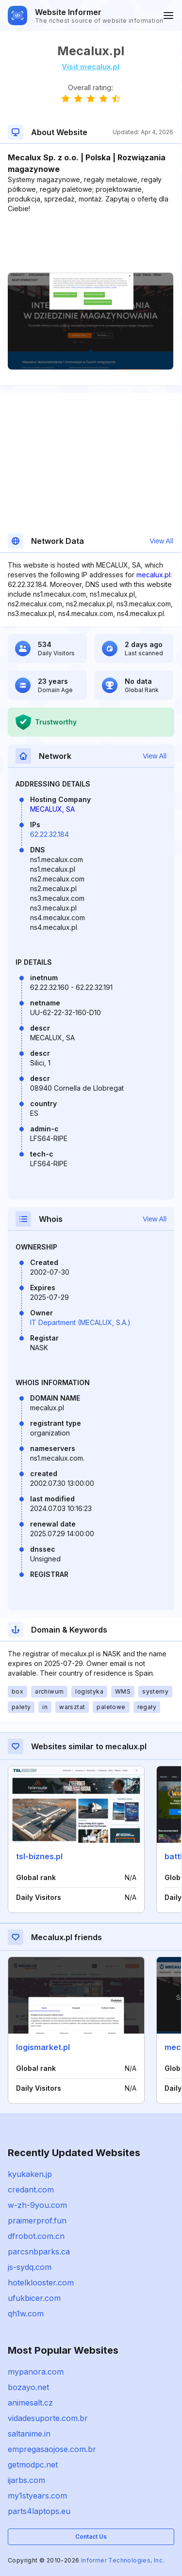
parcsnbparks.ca (39, 2251)
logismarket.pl (43, 2047)
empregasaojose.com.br (52, 2449)
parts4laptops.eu (39, 2511)
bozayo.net (28, 2387)
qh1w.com (26, 2313)
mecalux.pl (153, 575)
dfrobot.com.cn (36, 2236)
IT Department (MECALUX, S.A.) (80, 1322)
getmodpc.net (33, 2464)
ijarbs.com (26, 2480)
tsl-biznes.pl (39, 1856)
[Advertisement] (90, 243)
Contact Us (91, 2536)
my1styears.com (37, 2495)
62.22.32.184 (49, 834)
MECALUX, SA (52, 809)
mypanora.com (36, 2371)
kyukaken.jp (30, 2174)
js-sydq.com (29, 2267)
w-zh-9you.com (37, 2205)
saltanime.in (29, 2433)
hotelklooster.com (41, 2282)
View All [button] (161, 541)
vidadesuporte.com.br (48, 2418)
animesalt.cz (30, 2402)
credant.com (31, 2189)
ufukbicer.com (34, 2298)
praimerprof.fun (37, 2220)
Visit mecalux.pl (90, 66)
